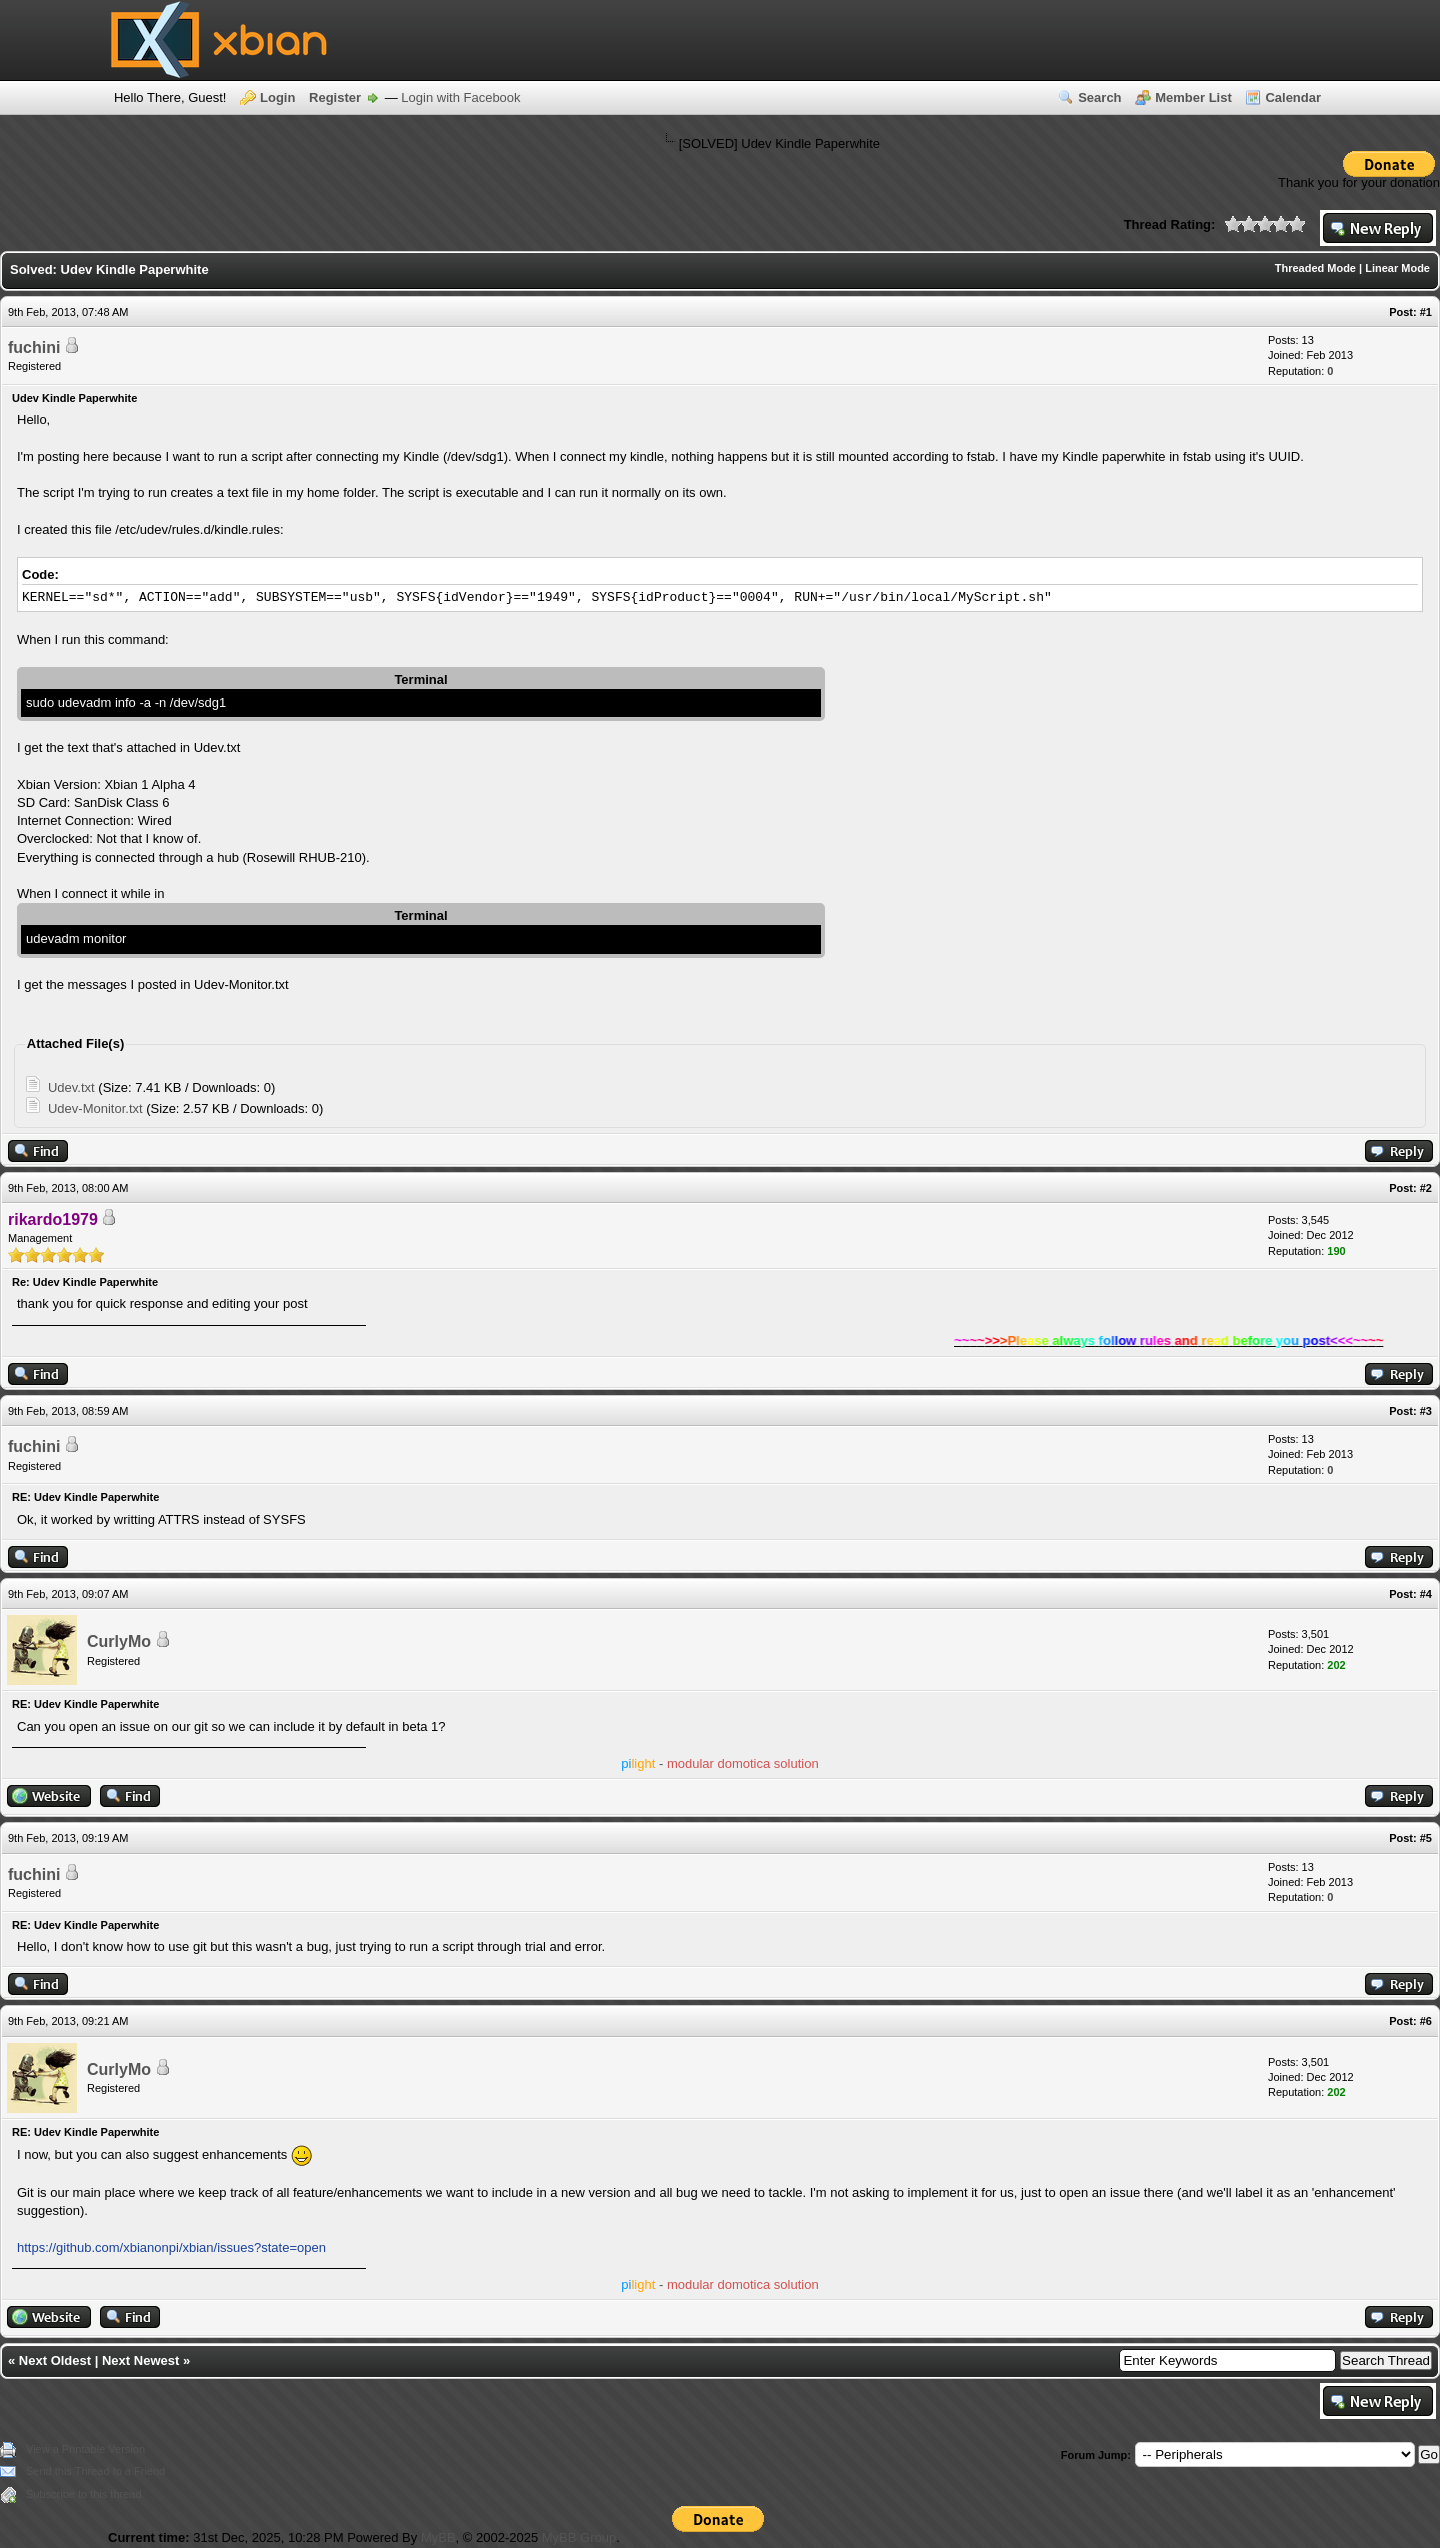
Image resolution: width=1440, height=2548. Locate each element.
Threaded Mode (1315, 268)
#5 (1426, 1838)
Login (277, 97)
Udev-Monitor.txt (95, 1108)
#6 (1426, 2021)
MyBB (438, 2537)
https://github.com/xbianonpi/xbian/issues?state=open (171, 2247)
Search (1099, 97)
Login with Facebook (460, 97)
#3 (1426, 1411)
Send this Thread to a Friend (95, 2471)
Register (335, 97)
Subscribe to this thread (84, 2494)
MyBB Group (579, 2537)
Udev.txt (71, 1087)
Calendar (1293, 97)
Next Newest (140, 2360)
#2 (1426, 1188)
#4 (1426, 1594)
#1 (1426, 312)
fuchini (34, 347)
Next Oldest (55, 2360)
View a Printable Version (85, 2449)
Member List (1193, 97)
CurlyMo (119, 1641)
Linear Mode (1397, 268)
